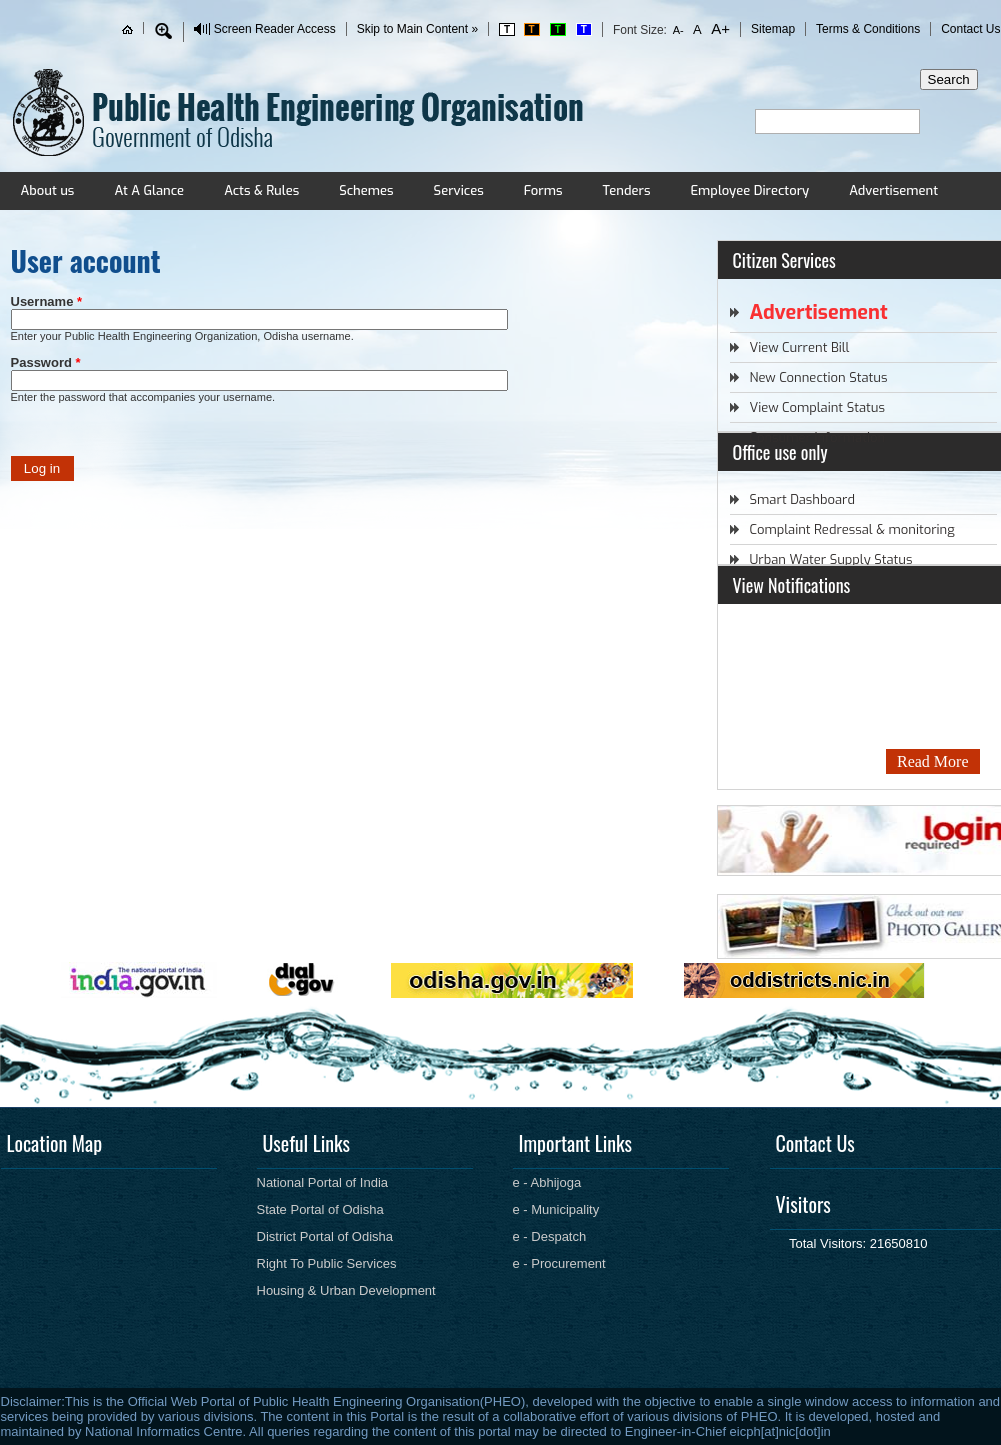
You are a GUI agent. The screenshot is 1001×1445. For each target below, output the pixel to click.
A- (678, 30)
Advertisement (893, 190)
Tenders (626, 190)
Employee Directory (749, 190)
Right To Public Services (327, 1263)
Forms (543, 190)
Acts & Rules (261, 190)
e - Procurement (559, 1263)
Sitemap (773, 29)
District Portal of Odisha (325, 1236)
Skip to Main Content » (417, 29)
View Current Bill (800, 347)
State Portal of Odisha (320, 1209)
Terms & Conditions (868, 29)
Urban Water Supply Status (831, 559)
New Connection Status (819, 377)
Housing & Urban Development (346, 1290)
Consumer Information (818, 437)
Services (459, 190)
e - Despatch (550, 1236)
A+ (719, 28)
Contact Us (970, 29)
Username (47, 301)
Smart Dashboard (802, 499)
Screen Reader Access (275, 29)
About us (48, 190)
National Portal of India (323, 1182)
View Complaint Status (817, 407)
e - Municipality (556, 1209)
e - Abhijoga (547, 1182)
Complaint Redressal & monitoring (852, 529)
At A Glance (149, 190)
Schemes (366, 190)
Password (46, 362)
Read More (933, 761)
